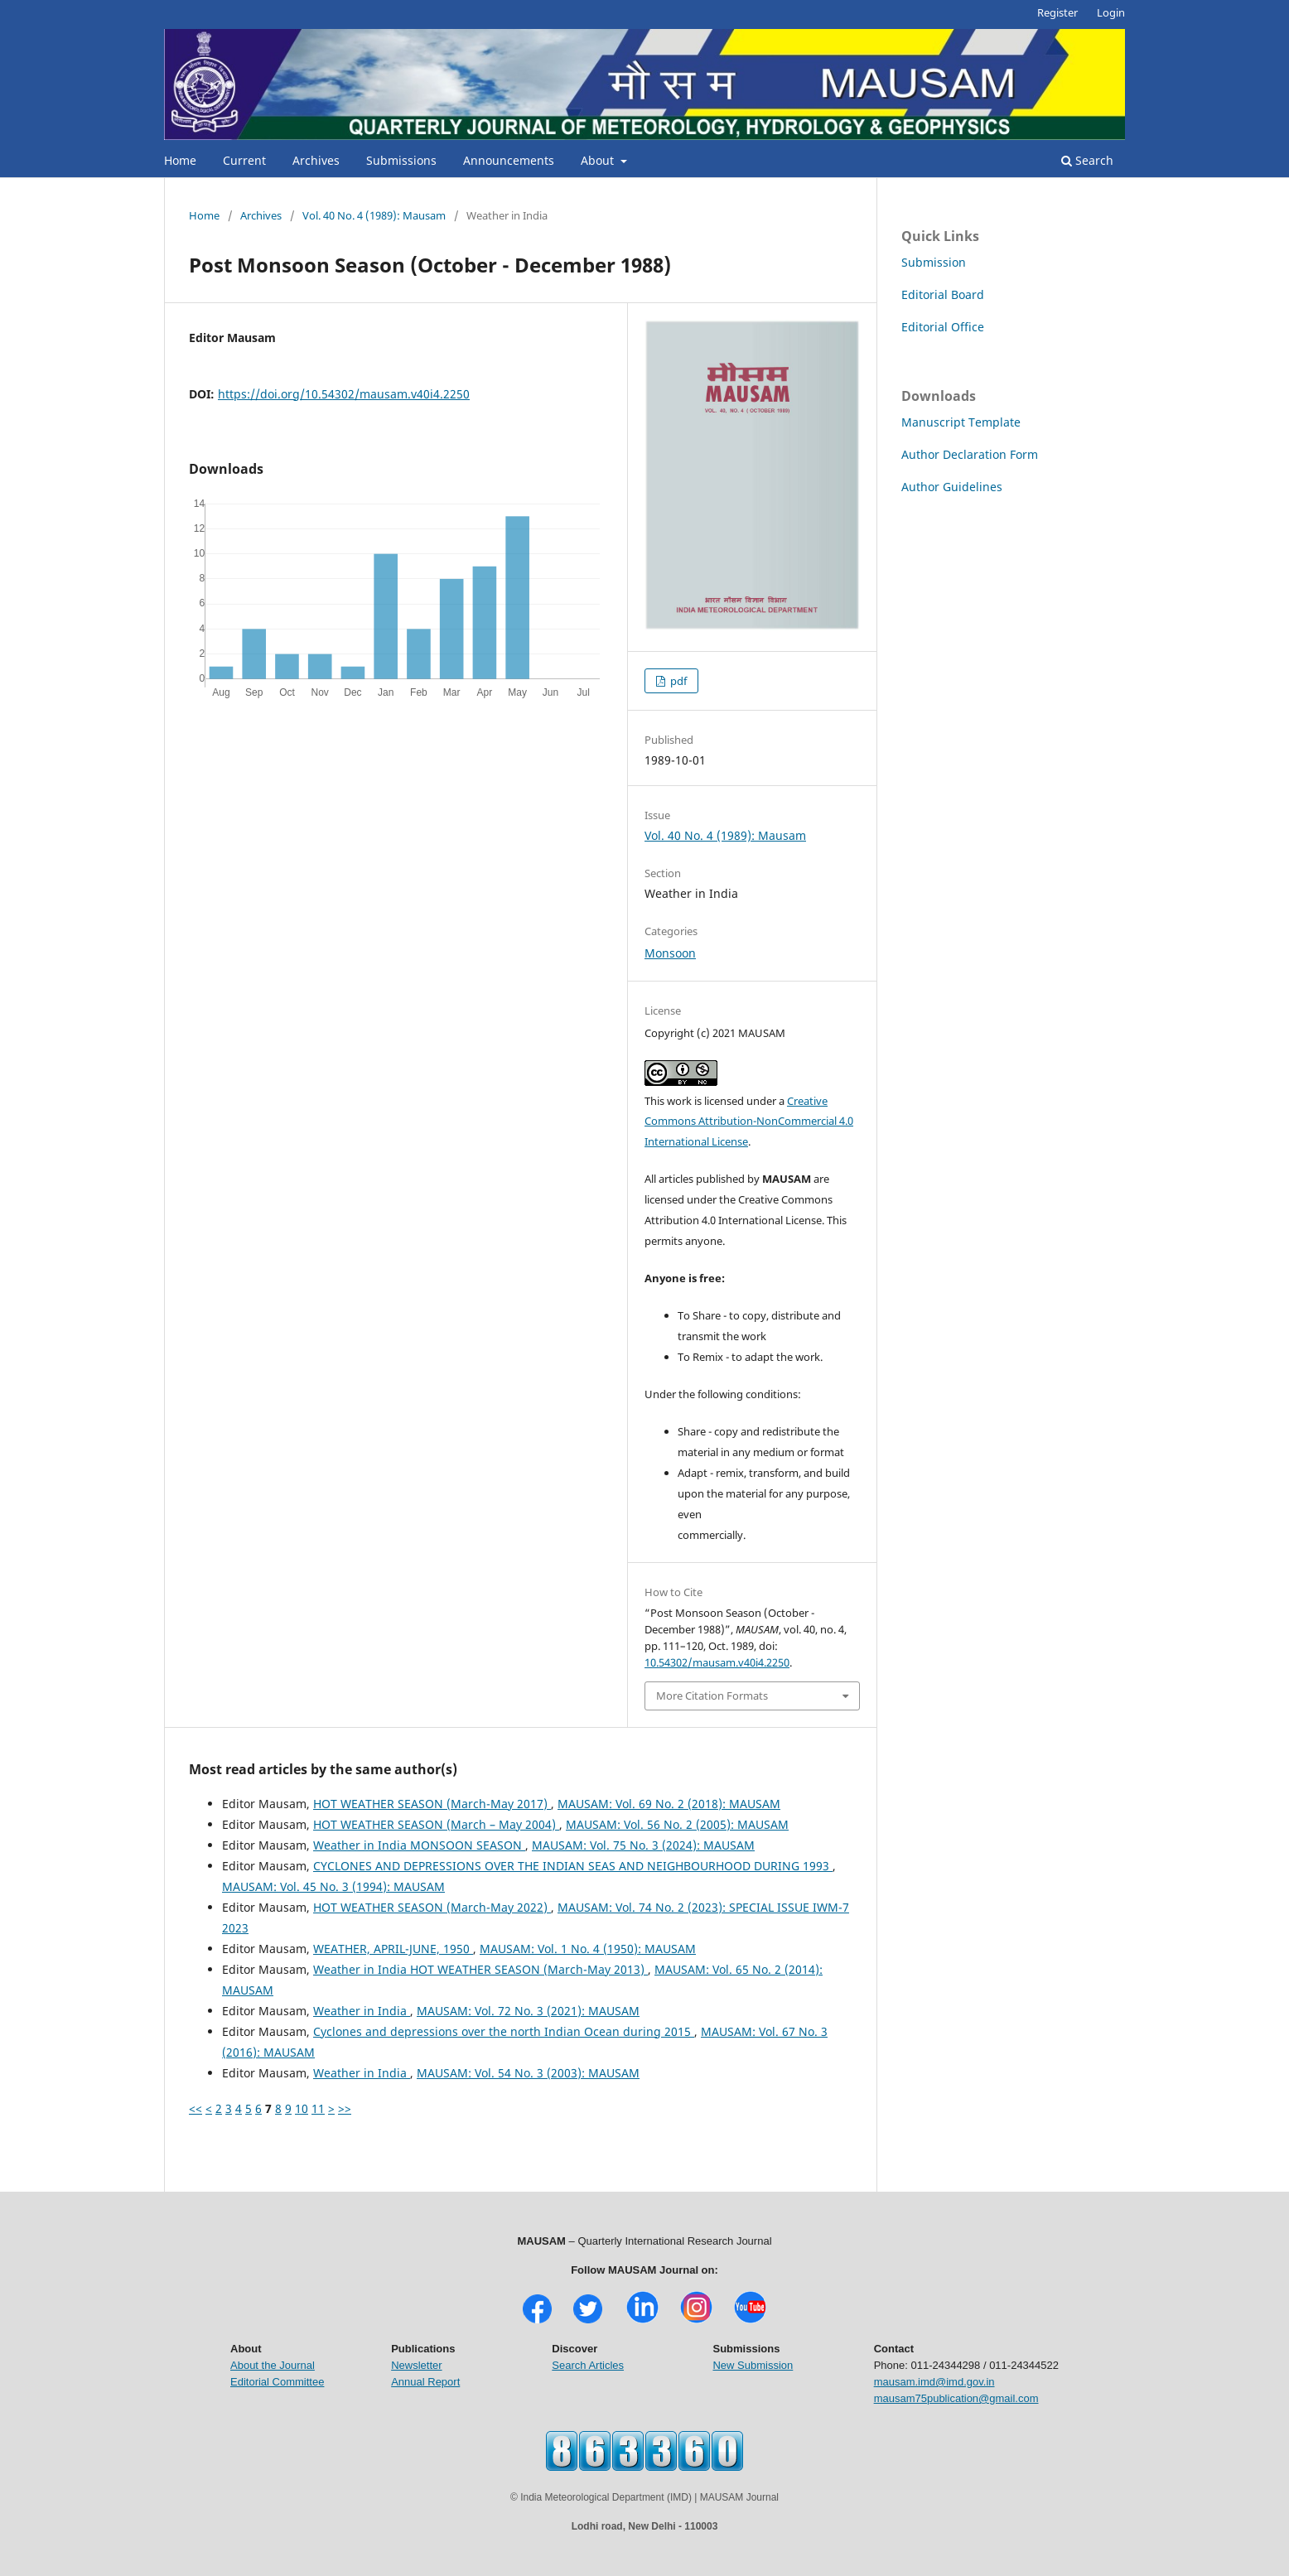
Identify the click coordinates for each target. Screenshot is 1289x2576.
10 (301, 2108)
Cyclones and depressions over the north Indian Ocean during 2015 (503, 2031)
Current (244, 160)
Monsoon (670, 953)
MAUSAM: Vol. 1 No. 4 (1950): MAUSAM (588, 1948)
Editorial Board (942, 294)
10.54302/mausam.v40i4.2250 (716, 1662)
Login (1111, 12)
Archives (316, 160)
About (599, 160)
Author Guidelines (951, 486)
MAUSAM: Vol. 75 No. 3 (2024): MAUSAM (643, 1845)
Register (1057, 12)
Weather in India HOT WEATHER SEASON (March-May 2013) (480, 1969)
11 (318, 2108)
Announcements (508, 160)
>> (344, 2108)
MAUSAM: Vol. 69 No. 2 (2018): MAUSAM (669, 1803)
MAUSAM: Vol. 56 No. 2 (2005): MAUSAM (677, 1824)
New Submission (752, 2365)
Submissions (401, 160)
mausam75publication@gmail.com (956, 2398)
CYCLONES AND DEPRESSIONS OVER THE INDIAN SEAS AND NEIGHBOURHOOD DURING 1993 (573, 1866)
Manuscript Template (961, 422)
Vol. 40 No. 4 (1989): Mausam (374, 215)
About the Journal (272, 2365)
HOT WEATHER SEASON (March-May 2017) (432, 1803)
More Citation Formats (712, 1695)
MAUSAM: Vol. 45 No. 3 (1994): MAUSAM (333, 1886)
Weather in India (361, 2011)
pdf (677, 680)
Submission (933, 262)
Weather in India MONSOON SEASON (419, 1845)
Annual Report (425, 2382)
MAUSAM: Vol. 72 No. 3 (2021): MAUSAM (528, 2011)
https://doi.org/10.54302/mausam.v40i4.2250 (344, 394)
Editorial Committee (277, 2382)
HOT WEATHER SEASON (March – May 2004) (436, 1824)
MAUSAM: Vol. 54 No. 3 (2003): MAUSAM (528, 2073)
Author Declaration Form (969, 454)
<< (195, 2108)
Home (180, 160)
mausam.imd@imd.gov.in (934, 2382)
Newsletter (416, 2365)
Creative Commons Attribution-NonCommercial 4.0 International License (748, 1121)
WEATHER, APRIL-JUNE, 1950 (393, 1948)
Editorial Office (942, 327)
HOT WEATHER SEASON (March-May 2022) (432, 1907)
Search (1087, 160)
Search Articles (588, 2365)
